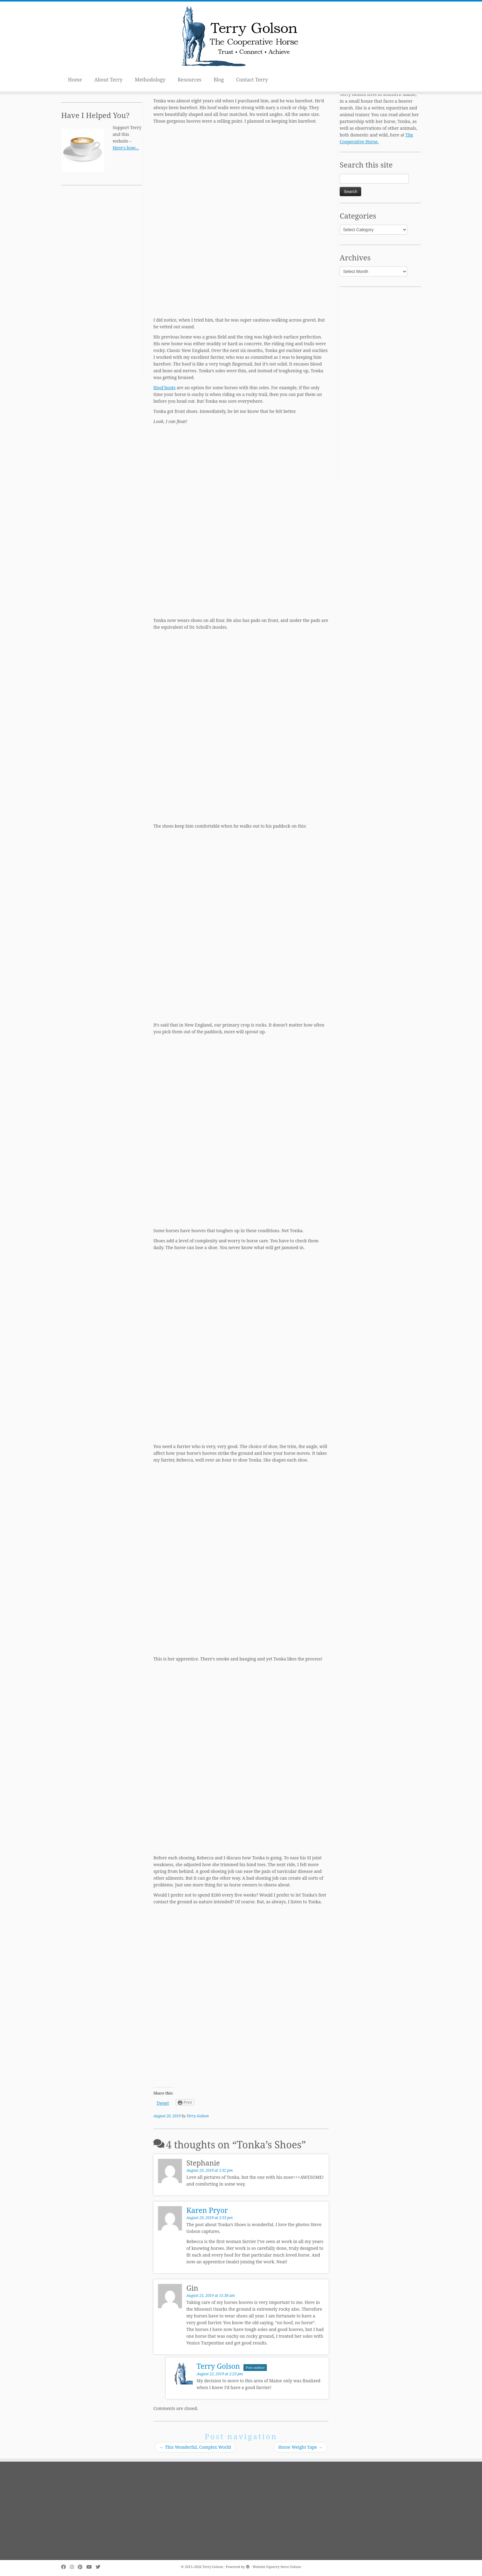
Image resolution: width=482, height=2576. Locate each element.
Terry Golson (198, 2116)
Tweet (162, 2103)
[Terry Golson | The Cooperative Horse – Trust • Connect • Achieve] (241, 37)
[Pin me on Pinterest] (82, 2567)
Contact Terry (252, 79)
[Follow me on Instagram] (74, 2567)
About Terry (108, 79)
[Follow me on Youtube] (91, 2567)
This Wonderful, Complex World (195, 2447)
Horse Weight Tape (300, 2447)
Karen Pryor (207, 2210)
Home (75, 79)
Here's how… (126, 148)
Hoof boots (164, 387)
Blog (219, 79)
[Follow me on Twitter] (100, 2567)
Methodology (150, 79)
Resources (189, 79)
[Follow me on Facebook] (65, 2567)
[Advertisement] (101, 284)
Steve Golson (290, 2566)
